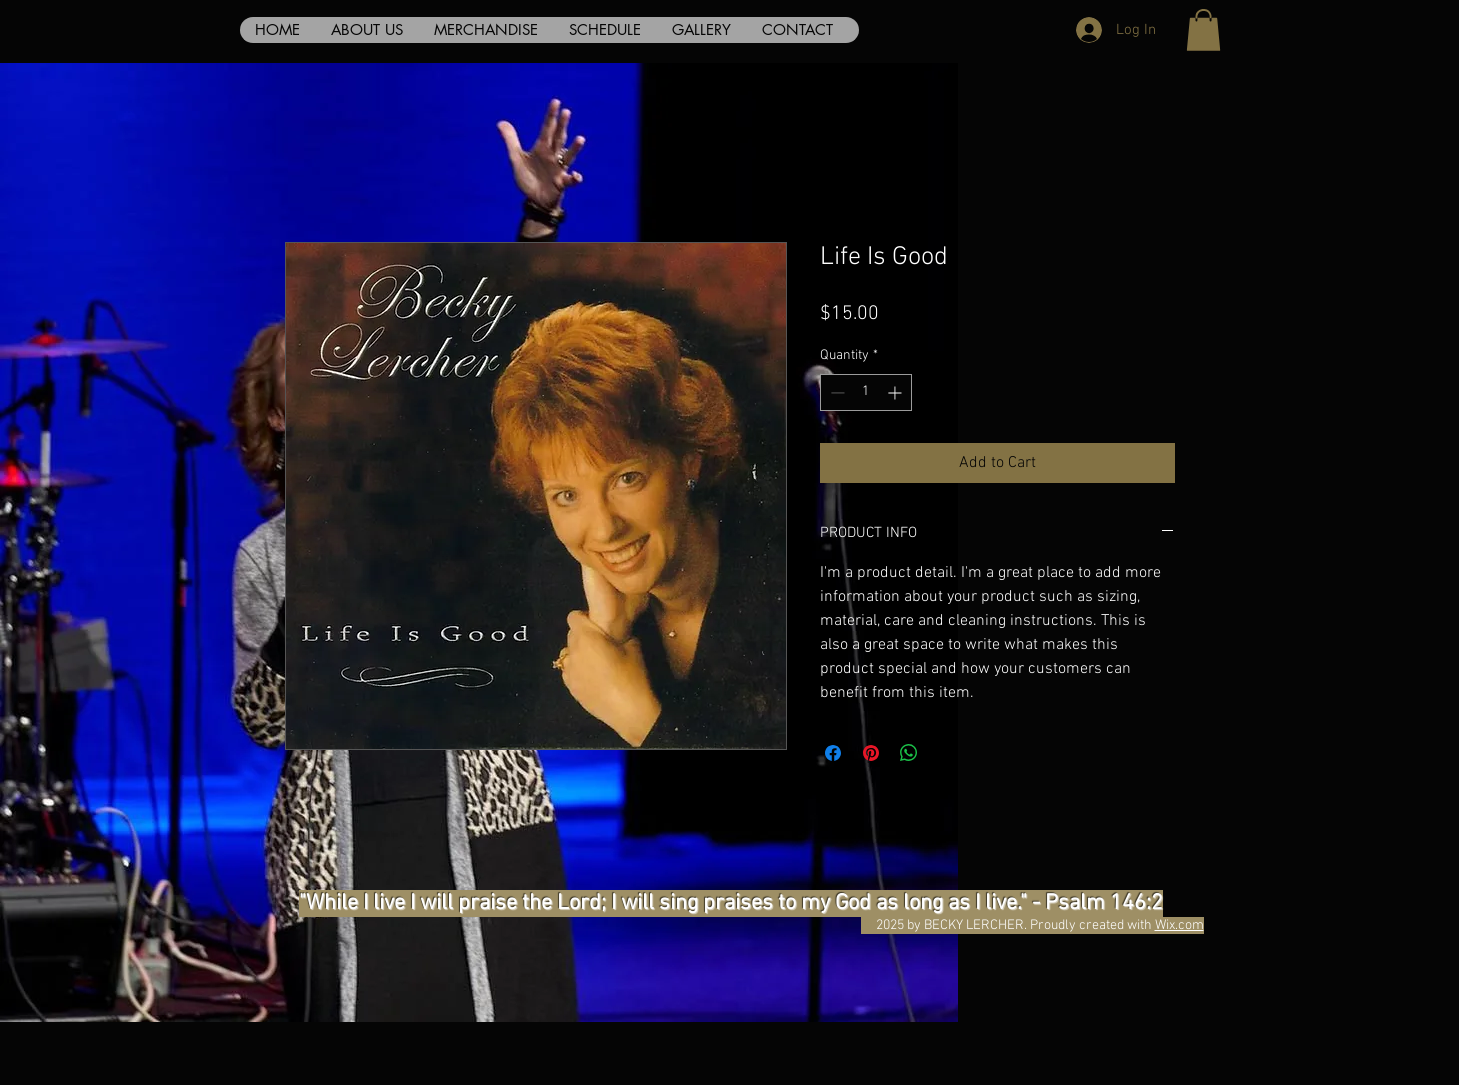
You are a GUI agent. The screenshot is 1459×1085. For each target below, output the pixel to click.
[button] (1203, 30)
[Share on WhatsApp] (909, 753)
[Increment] (896, 392)
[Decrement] (835, 392)
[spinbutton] (866, 392)
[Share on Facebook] (833, 753)
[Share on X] (947, 753)
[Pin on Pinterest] (871, 753)
